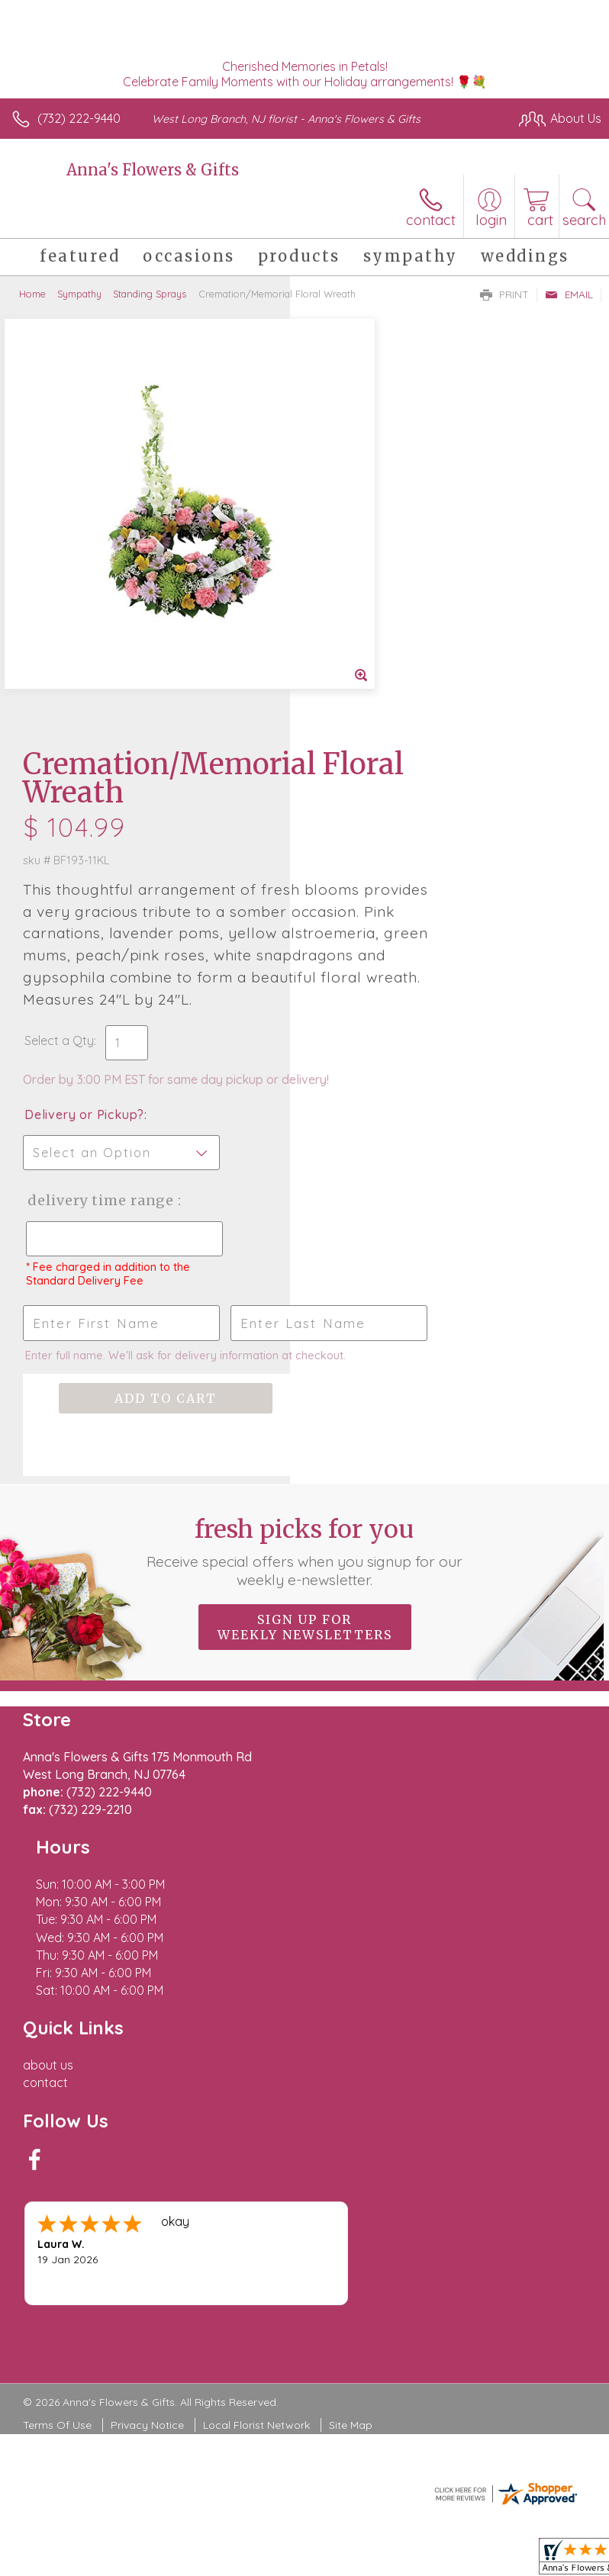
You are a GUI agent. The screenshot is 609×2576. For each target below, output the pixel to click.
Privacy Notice (147, 1952)
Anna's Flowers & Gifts (152, 169)
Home (32, 294)
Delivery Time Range (364, 866)
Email (569, 294)
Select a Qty (349, 675)
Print (504, 294)
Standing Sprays (149, 294)
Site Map (350, 1952)
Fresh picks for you (304, 1259)
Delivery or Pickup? (374, 765)
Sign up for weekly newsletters (305, 1335)
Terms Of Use (57, 1952)
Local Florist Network (256, 1952)
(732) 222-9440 (79, 118)
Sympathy (79, 294)
